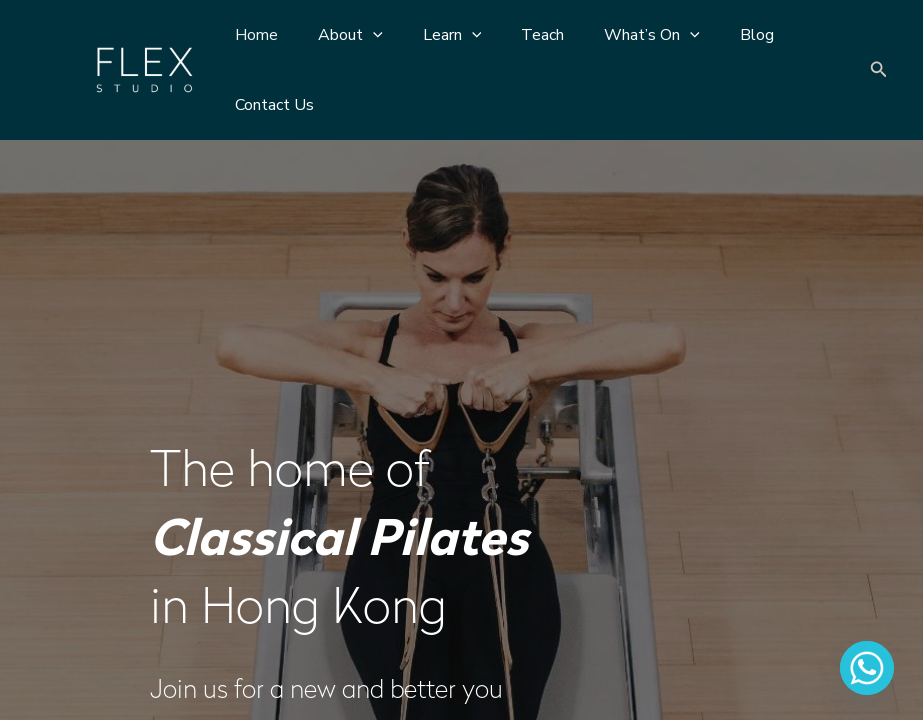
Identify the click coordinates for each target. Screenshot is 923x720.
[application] (361, 35)
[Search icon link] (879, 70)
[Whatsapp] (867, 668)
